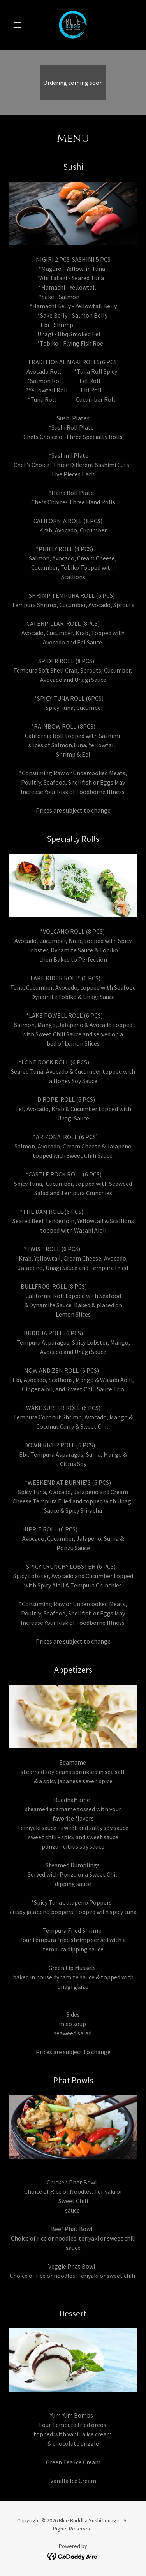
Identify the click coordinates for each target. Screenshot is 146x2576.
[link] (72, 24)
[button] (18, 25)
